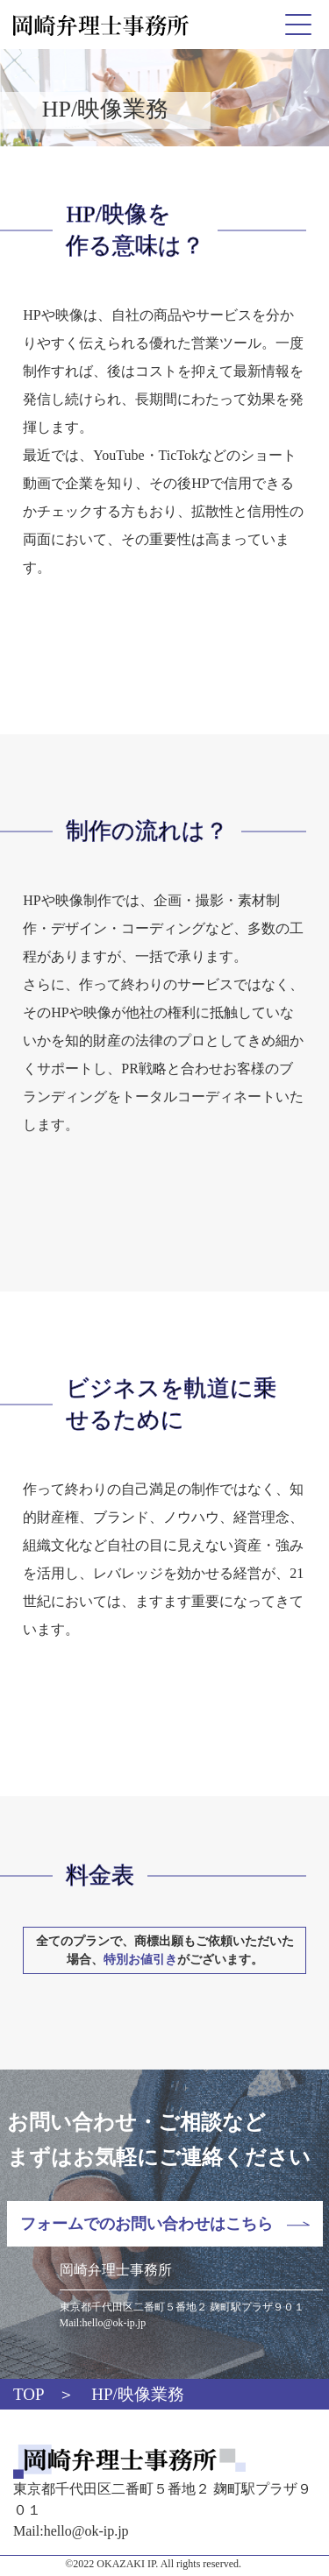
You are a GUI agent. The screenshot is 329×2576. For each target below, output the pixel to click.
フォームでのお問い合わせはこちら (146, 2224)
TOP (29, 2394)
